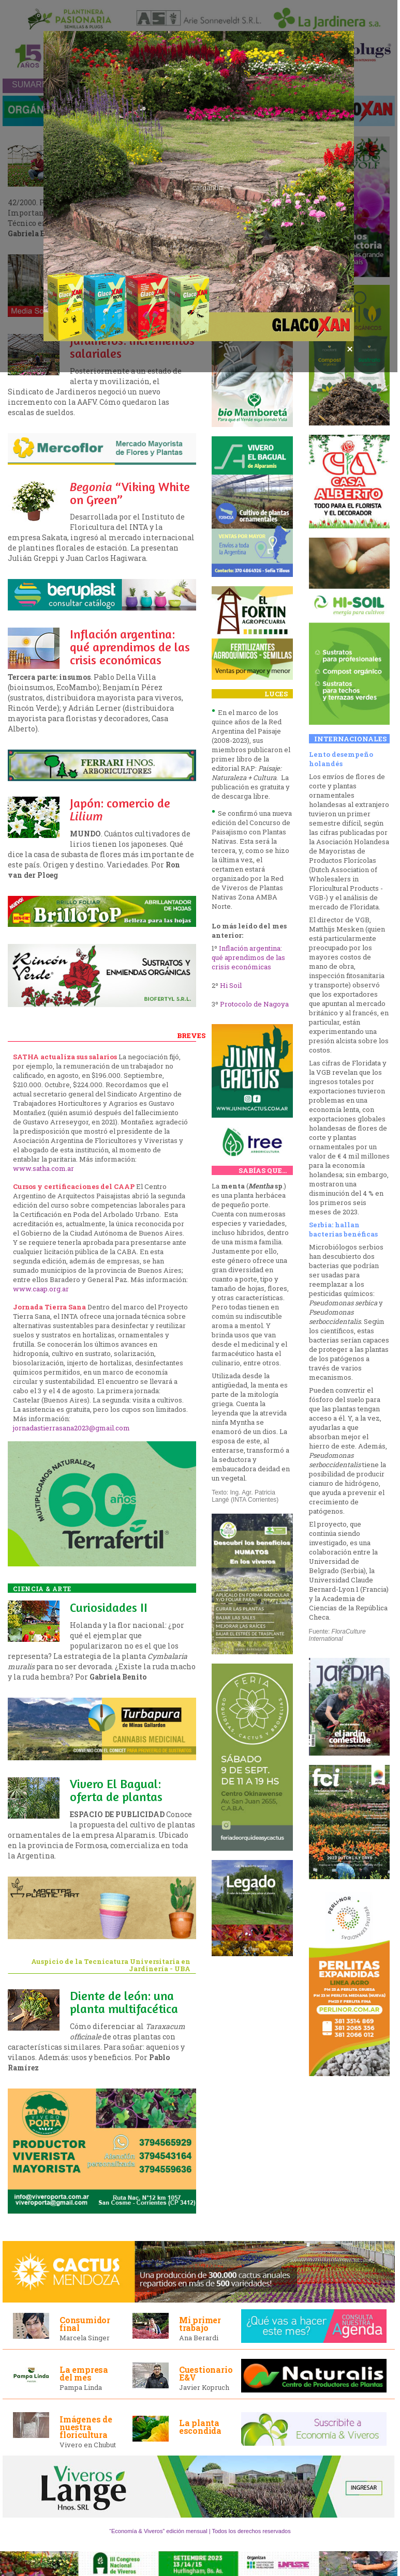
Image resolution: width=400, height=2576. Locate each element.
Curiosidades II (108, 1607)
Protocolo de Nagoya (254, 1004)
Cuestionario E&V (206, 2373)
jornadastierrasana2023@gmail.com (71, 1427)
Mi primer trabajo (200, 2323)
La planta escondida (200, 2426)
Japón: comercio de (120, 810)
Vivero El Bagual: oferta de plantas (116, 1790)
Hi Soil (231, 985)
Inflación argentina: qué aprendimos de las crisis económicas (130, 647)
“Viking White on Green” (130, 493)
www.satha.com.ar (43, 1168)
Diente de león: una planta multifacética (124, 2002)
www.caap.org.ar (41, 1288)
